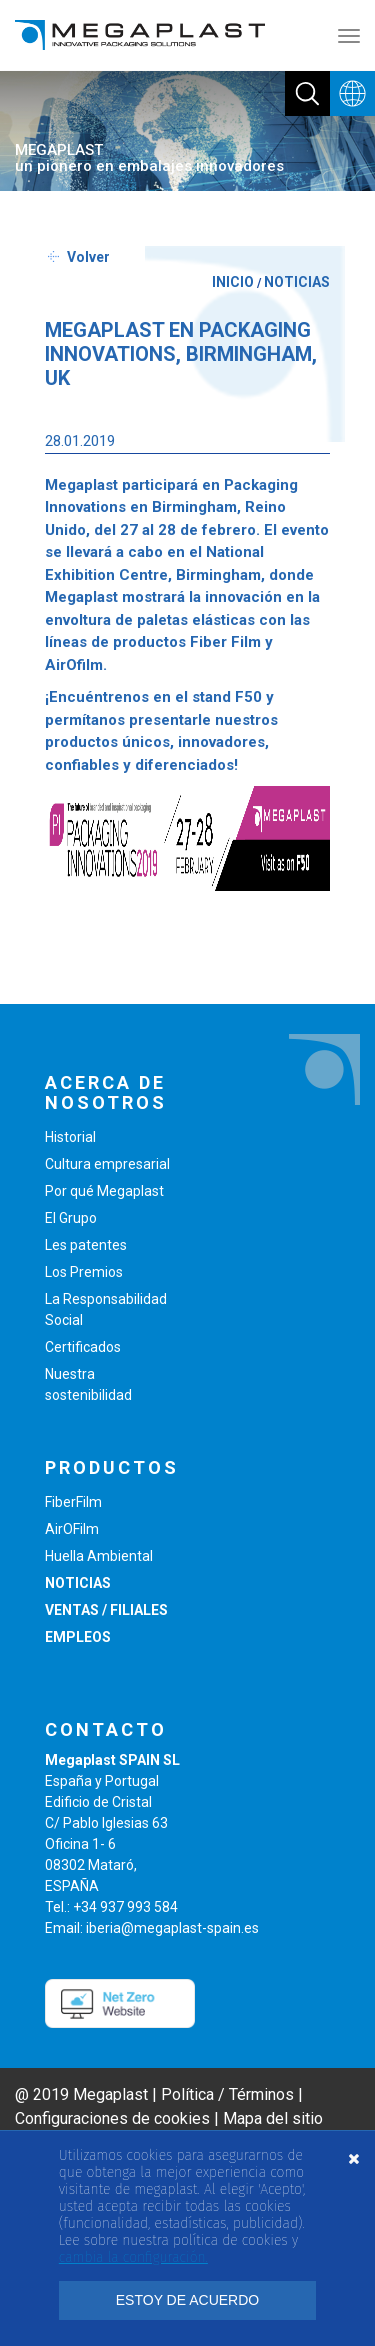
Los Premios (84, 1272)
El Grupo (71, 1218)
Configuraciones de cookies (112, 2118)
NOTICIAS (297, 282)
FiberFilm (73, 1502)
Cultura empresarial (107, 1164)
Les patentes (86, 1245)
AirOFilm (72, 1529)
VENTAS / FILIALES (106, 1610)
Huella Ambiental (99, 1556)
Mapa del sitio (273, 2118)
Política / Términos (227, 2094)
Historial (70, 1137)
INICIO (233, 282)
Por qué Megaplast (104, 1191)
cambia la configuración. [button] (133, 2257)
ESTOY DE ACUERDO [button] (187, 2300)
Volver (88, 257)
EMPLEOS (78, 1637)
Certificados (83, 1347)
